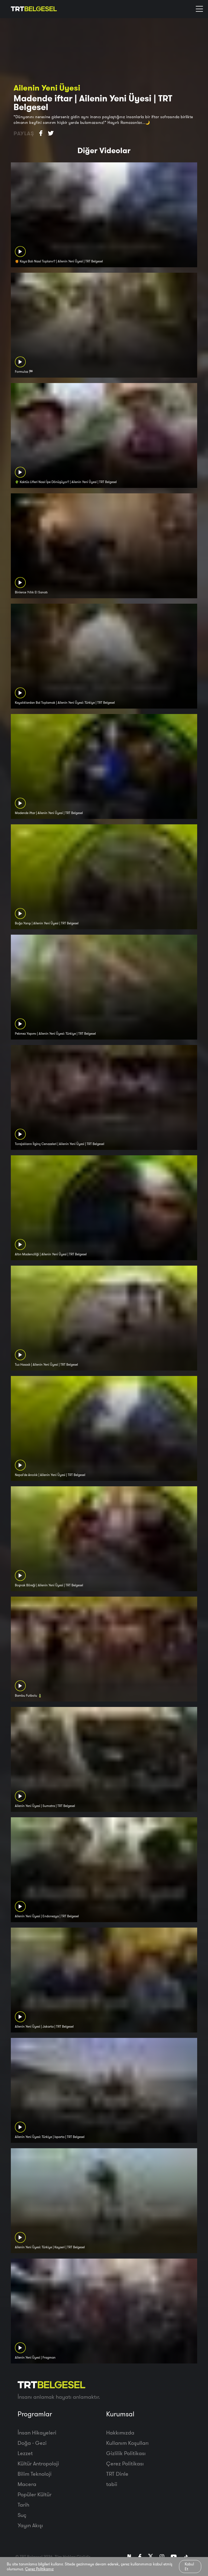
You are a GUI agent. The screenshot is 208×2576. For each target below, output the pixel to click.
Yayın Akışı (30, 2525)
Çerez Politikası (125, 2463)
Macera (27, 2484)
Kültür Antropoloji (38, 2463)
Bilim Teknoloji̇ (34, 2473)
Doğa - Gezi (32, 2442)
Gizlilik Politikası (126, 2453)
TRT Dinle (117, 2473)
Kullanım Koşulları (127, 2442)
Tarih (23, 2504)
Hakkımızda (120, 2432)
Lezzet (25, 2453)
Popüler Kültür (34, 2494)
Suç (22, 2514)
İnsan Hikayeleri (37, 2432)
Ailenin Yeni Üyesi (47, 88)
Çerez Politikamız (39, 2569)
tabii (111, 2484)
